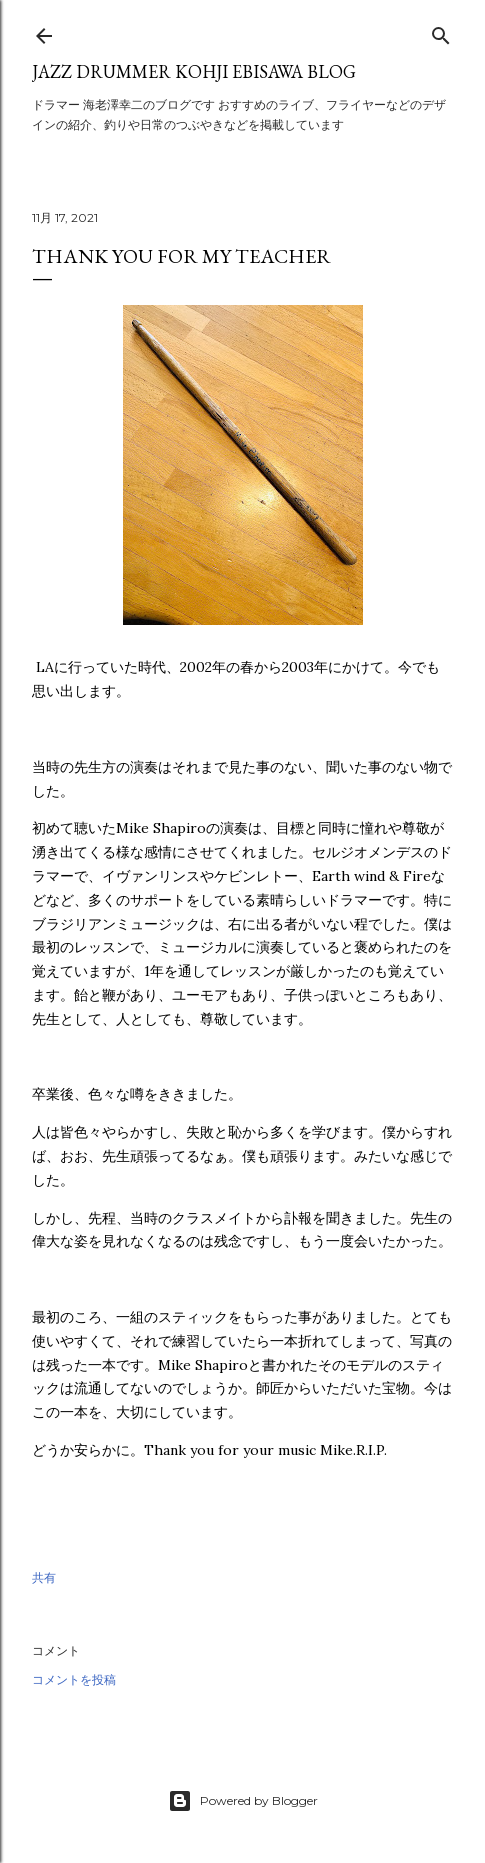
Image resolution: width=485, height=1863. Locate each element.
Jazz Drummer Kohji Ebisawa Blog (194, 71)
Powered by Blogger (243, 1801)
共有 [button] (44, 1577)
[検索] (441, 31)
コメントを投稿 (74, 1679)
